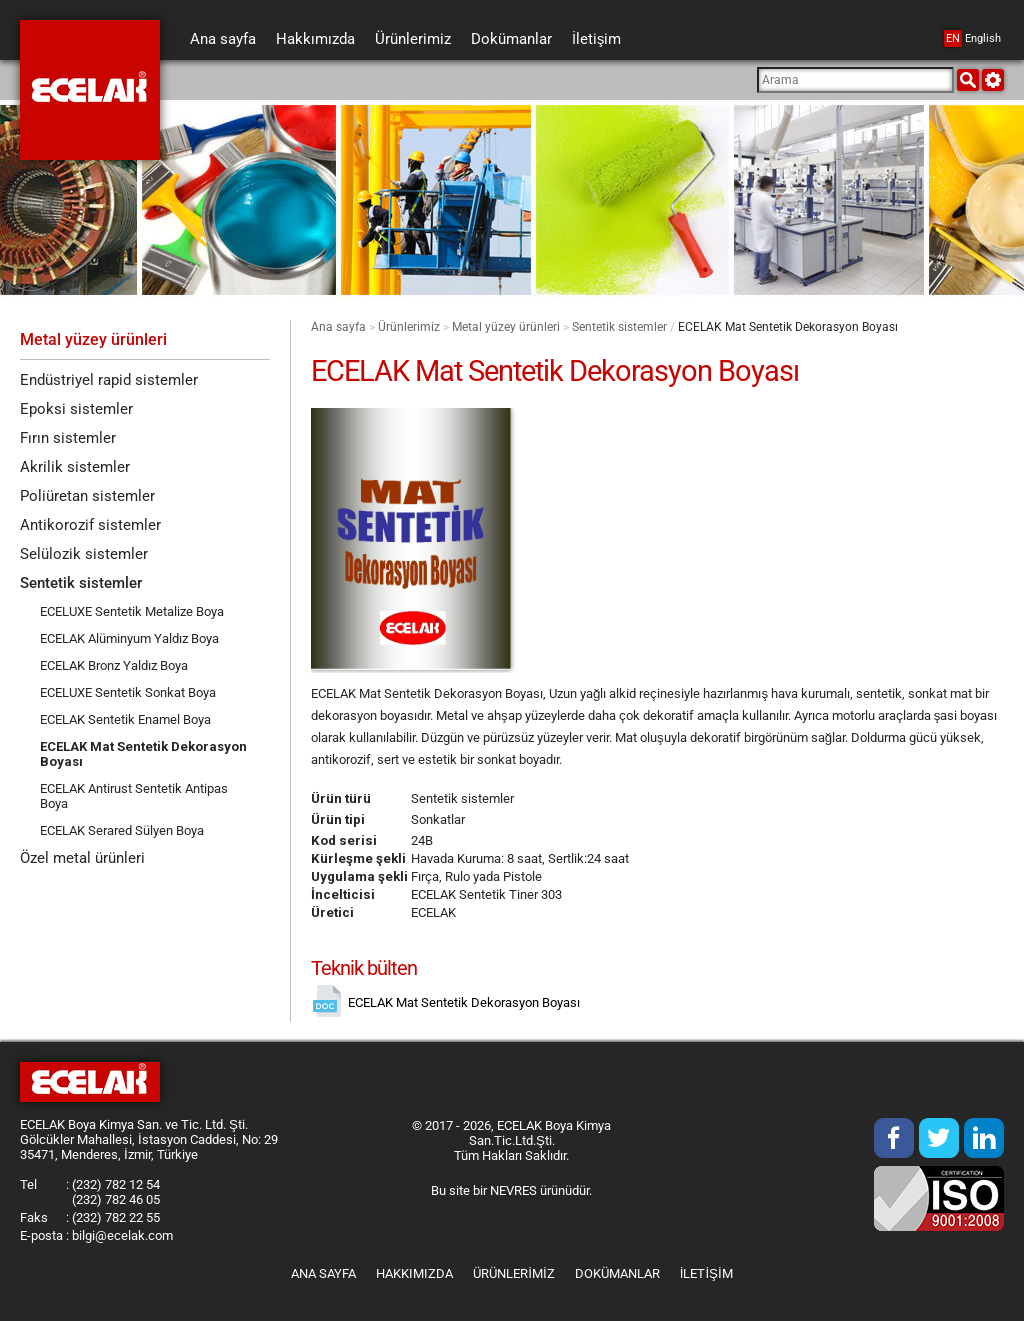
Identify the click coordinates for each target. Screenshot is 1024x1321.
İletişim (706, 1273)
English (972, 38)
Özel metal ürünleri (82, 867)
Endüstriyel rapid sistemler (109, 381)
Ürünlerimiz (409, 327)
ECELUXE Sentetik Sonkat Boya (128, 700)
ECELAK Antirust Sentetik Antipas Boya (134, 804)
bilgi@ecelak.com (122, 1235)
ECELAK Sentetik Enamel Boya (125, 727)
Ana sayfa (338, 327)
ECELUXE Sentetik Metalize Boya (132, 619)
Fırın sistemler (68, 441)
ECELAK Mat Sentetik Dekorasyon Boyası (105, 762)
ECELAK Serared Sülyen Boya (122, 838)
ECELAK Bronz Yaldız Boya (114, 673)
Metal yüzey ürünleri (506, 327)
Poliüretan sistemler (87, 501)
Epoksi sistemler (76, 411)
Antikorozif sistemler (90, 531)
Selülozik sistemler (84, 561)
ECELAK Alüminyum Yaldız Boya (129, 646)
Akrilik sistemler (75, 471)
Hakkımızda (414, 1273)
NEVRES (513, 1190)
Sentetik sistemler (619, 327)
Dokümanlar (617, 1273)
